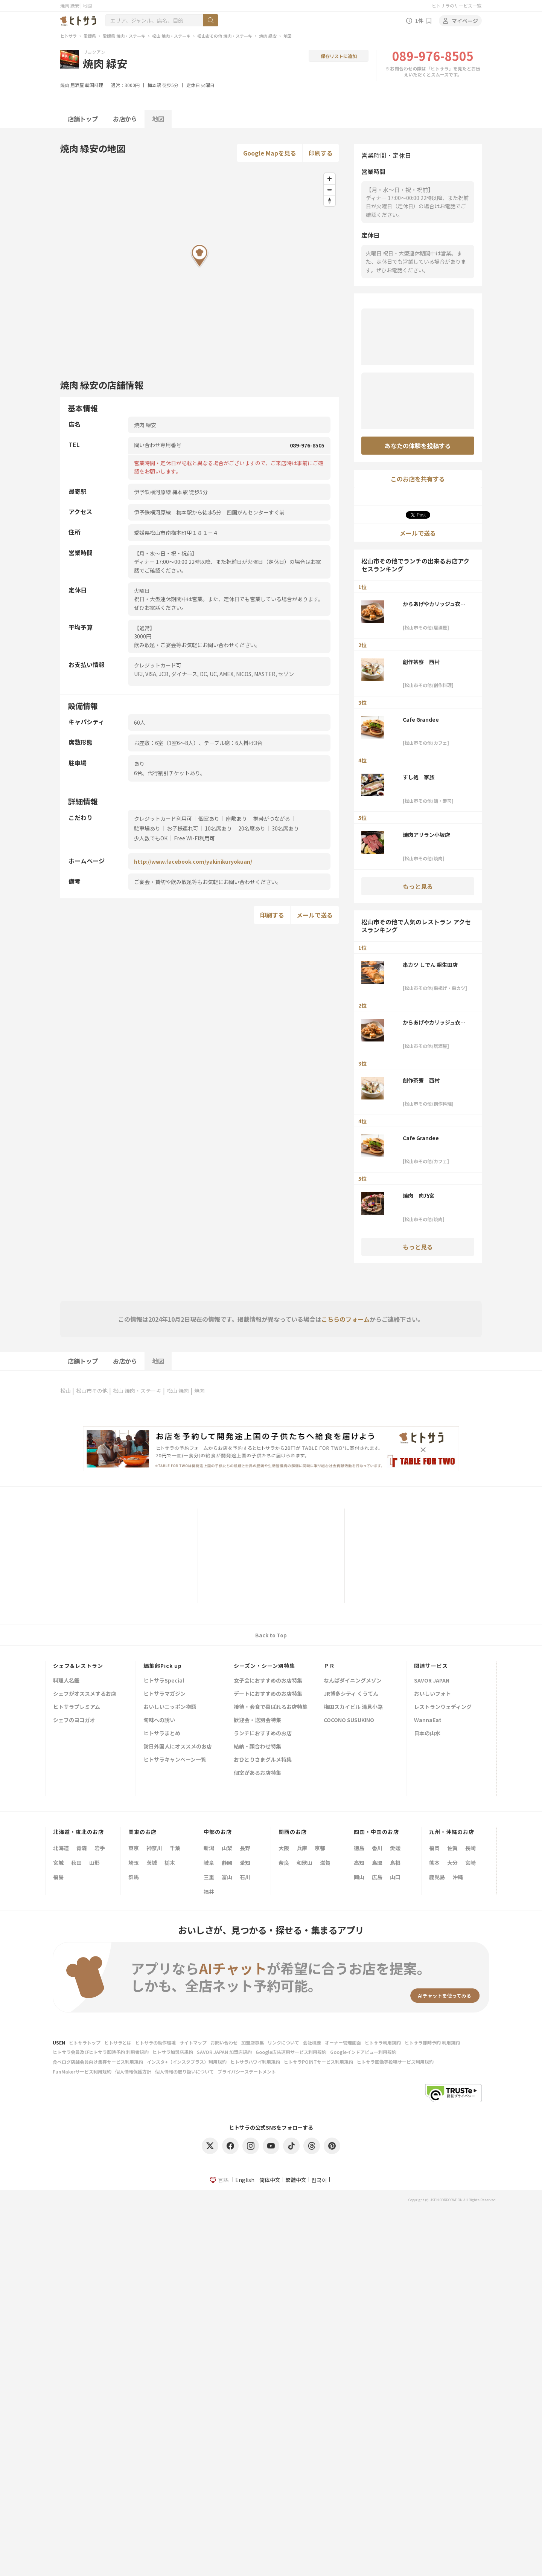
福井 (209, 1891)
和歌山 (304, 1862)
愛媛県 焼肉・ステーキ (124, 36)
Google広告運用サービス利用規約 (291, 2052)
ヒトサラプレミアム (76, 1707)
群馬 (133, 1877)
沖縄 (457, 1877)
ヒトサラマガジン (164, 1694)
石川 (245, 1877)
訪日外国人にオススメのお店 (177, 1747)
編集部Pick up (162, 1665)
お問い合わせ (224, 2042)
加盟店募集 (252, 2042)
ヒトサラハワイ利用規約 (255, 2061)
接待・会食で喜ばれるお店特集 (271, 1707)
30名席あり (285, 828)
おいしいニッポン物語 (169, 1707)
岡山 (359, 1877)
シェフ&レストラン (78, 1665)
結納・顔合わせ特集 (257, 1747)
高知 (359, 1862)
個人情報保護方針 (133, 2071)
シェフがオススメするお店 (84, 1694)
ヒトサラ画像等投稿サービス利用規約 (395, 2061)
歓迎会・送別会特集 (257, 1720)
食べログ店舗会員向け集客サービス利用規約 (98, 2061)
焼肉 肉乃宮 (418, 1195)
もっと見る (418, 886)
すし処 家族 (418, 777)
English (244, 2179)
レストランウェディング (443, 1707)
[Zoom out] (329, 189)
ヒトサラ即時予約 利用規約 (432, 2042)
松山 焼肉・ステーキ (171, 36)
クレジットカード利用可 (163, 818)
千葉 (175, 1848)
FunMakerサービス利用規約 (82, 2071)
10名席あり (218, 828)
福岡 (434, 1848)
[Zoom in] (329, 178)
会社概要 (312, 2042)
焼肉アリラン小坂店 (426, 834)
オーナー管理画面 (343, 2042)
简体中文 (269, 2179)
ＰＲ (329, 1665)
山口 (395, 1877)
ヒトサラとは (117, 2042)
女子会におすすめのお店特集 (268, 1681)
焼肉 (64, 85)
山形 (94, 1862)
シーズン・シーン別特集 (264, 1665)
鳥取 (377, 1862)
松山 (65, 1390)
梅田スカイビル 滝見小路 (353, 1707)
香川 (377, 1848)
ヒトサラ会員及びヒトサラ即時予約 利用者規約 (101, 2052)
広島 (377, 1877)
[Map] (199, 267)
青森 (81, 1848)
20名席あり (251, 828)
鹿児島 (437, 1877)
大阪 (284, 1848)
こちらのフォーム (345, 1319)
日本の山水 (427, 1733)
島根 (395, 1862)
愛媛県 (90, 36)
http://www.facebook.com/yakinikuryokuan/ (193, 861)
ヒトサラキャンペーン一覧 (174, 1760)
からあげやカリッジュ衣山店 (434, 603)
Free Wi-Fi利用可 (194, 838)
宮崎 (470, 1862)
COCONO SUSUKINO (349, 1720)
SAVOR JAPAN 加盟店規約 (224, 2052)
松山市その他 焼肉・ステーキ (224, 36)
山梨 (227, 1848)
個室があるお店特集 (257, 1773)
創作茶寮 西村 (421, 661)
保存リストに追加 (339, 56)
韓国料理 (94, 85)
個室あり (208, 818)
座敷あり (236, 818)
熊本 (434, 1862)
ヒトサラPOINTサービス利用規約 (318, 2061)
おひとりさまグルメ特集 (263, 1760)
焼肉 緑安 (268, 36)
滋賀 (325, 1862)
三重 (209, 1877)
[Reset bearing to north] (329, 200)
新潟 (209, 1848)
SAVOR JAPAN (431, 1681)
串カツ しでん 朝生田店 (430, 964)
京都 (320, 1848)
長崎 (470, 1848)
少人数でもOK (150, 838)
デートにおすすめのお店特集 (268, 1694)
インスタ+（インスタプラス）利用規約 (187, 2061)
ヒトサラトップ (84, 2042)
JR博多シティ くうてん (351, 1694)
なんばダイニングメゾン (353, 1681)
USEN (59, 2042)
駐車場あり (147, 828)
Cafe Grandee (421, 719)
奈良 (284, 1862)
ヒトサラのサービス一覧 (456, 5)
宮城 (58, 1862)
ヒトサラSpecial (163, 1681)
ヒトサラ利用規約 (383, 2042)
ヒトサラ (68, 36)
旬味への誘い (159, 1720)
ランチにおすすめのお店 (263, 1733)
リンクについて (283, 2042)
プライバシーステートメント (247, 2071)
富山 (227, 1877)
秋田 (76, 1862)
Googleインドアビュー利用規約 (363, 2052)
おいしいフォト (432, 1694)
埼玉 (133, 1862)
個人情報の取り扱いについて (184, 2071)
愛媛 (395, 1848)
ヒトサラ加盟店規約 (172, 2052)
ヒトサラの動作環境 (155, 2042)
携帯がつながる (271, 818)
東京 (133, 1848)
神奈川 (154, 1848)
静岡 (227, 1862)
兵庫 (302, 1848)
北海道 (61, 1848)
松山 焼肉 (178, 1390)
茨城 (151, 1862)
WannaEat (428, 1720)
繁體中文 (295, 2179)
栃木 (169, 1862)
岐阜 (209, 1862)
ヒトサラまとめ (161, 1733)
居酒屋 (77, 85)
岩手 (99, 1848)
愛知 (245, 1862)
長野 (245, 1848)
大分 (452, 1862)
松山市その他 (92, 1390)
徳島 (359, 1848)
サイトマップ (193, 2042)
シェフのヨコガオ (74, 1720)
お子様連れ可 (182, 828)
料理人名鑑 (66, 1681)
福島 (58, 1877)
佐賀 (452, 1848)
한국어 (319, 2179)
